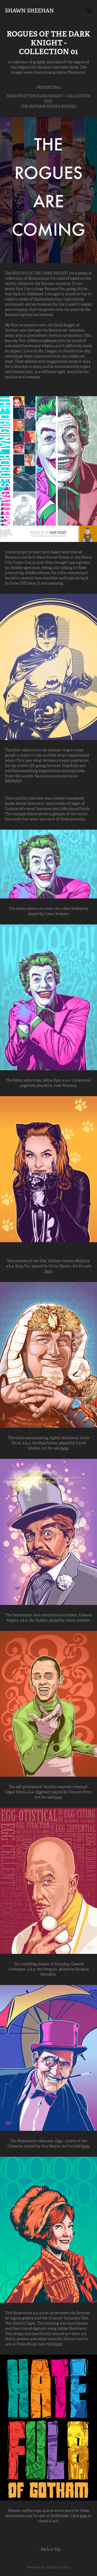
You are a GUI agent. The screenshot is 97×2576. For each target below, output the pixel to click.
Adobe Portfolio (58, 2567)
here (48, 1271)
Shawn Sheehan (29, 10)
